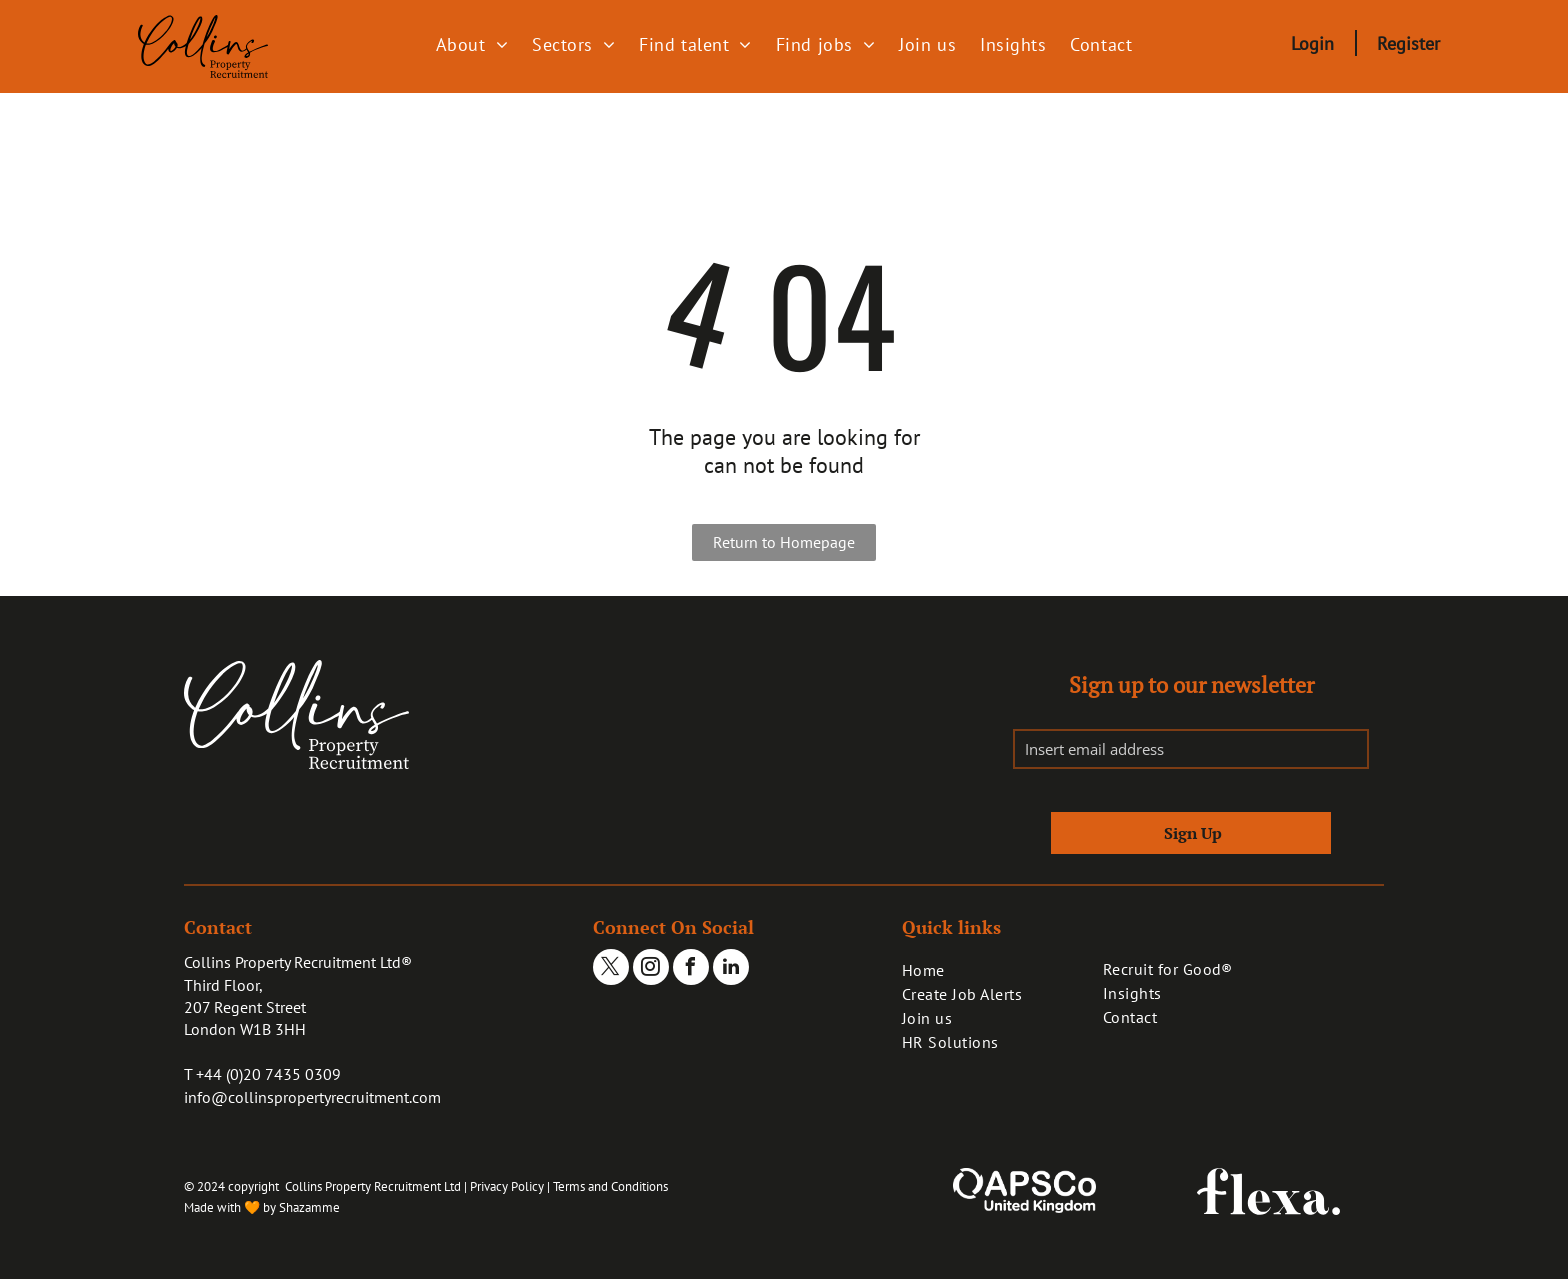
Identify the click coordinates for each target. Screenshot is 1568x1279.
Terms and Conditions (610, 1186)
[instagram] (651, 969)
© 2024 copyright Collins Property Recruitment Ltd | (325, 1186)
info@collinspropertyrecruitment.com (312, 1097)
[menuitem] (472, 44)
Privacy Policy (507, 1186)
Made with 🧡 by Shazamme (262, 1207)
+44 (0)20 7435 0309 (268, 1074)
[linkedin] (731, 969)
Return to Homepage (784, 542)
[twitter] (611, 969)
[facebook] (691, 969)
